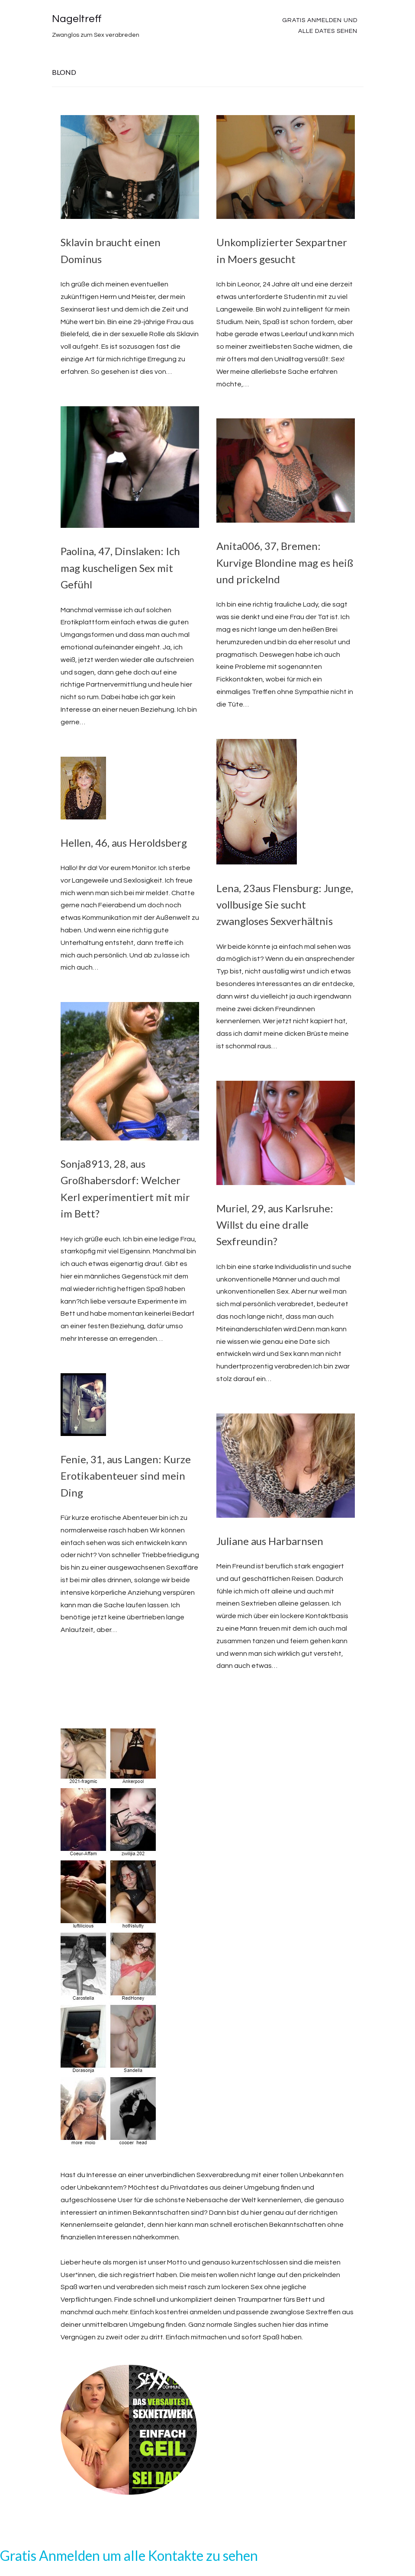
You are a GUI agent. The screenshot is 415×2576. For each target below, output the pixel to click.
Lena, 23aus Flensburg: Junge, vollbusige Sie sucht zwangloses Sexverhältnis (284, 905)
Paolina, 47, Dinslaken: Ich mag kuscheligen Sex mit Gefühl (120, 568)
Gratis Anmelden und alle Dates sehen (319, 25)
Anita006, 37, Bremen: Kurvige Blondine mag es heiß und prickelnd (284, 562)
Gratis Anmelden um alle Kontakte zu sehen (129, 2555)
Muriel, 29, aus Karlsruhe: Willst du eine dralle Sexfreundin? (274, 1225)
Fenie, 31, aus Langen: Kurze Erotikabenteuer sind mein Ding (126, 1476)
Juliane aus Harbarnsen (269, 1541)
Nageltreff (77, 18)
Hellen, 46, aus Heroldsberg (124, 842)
